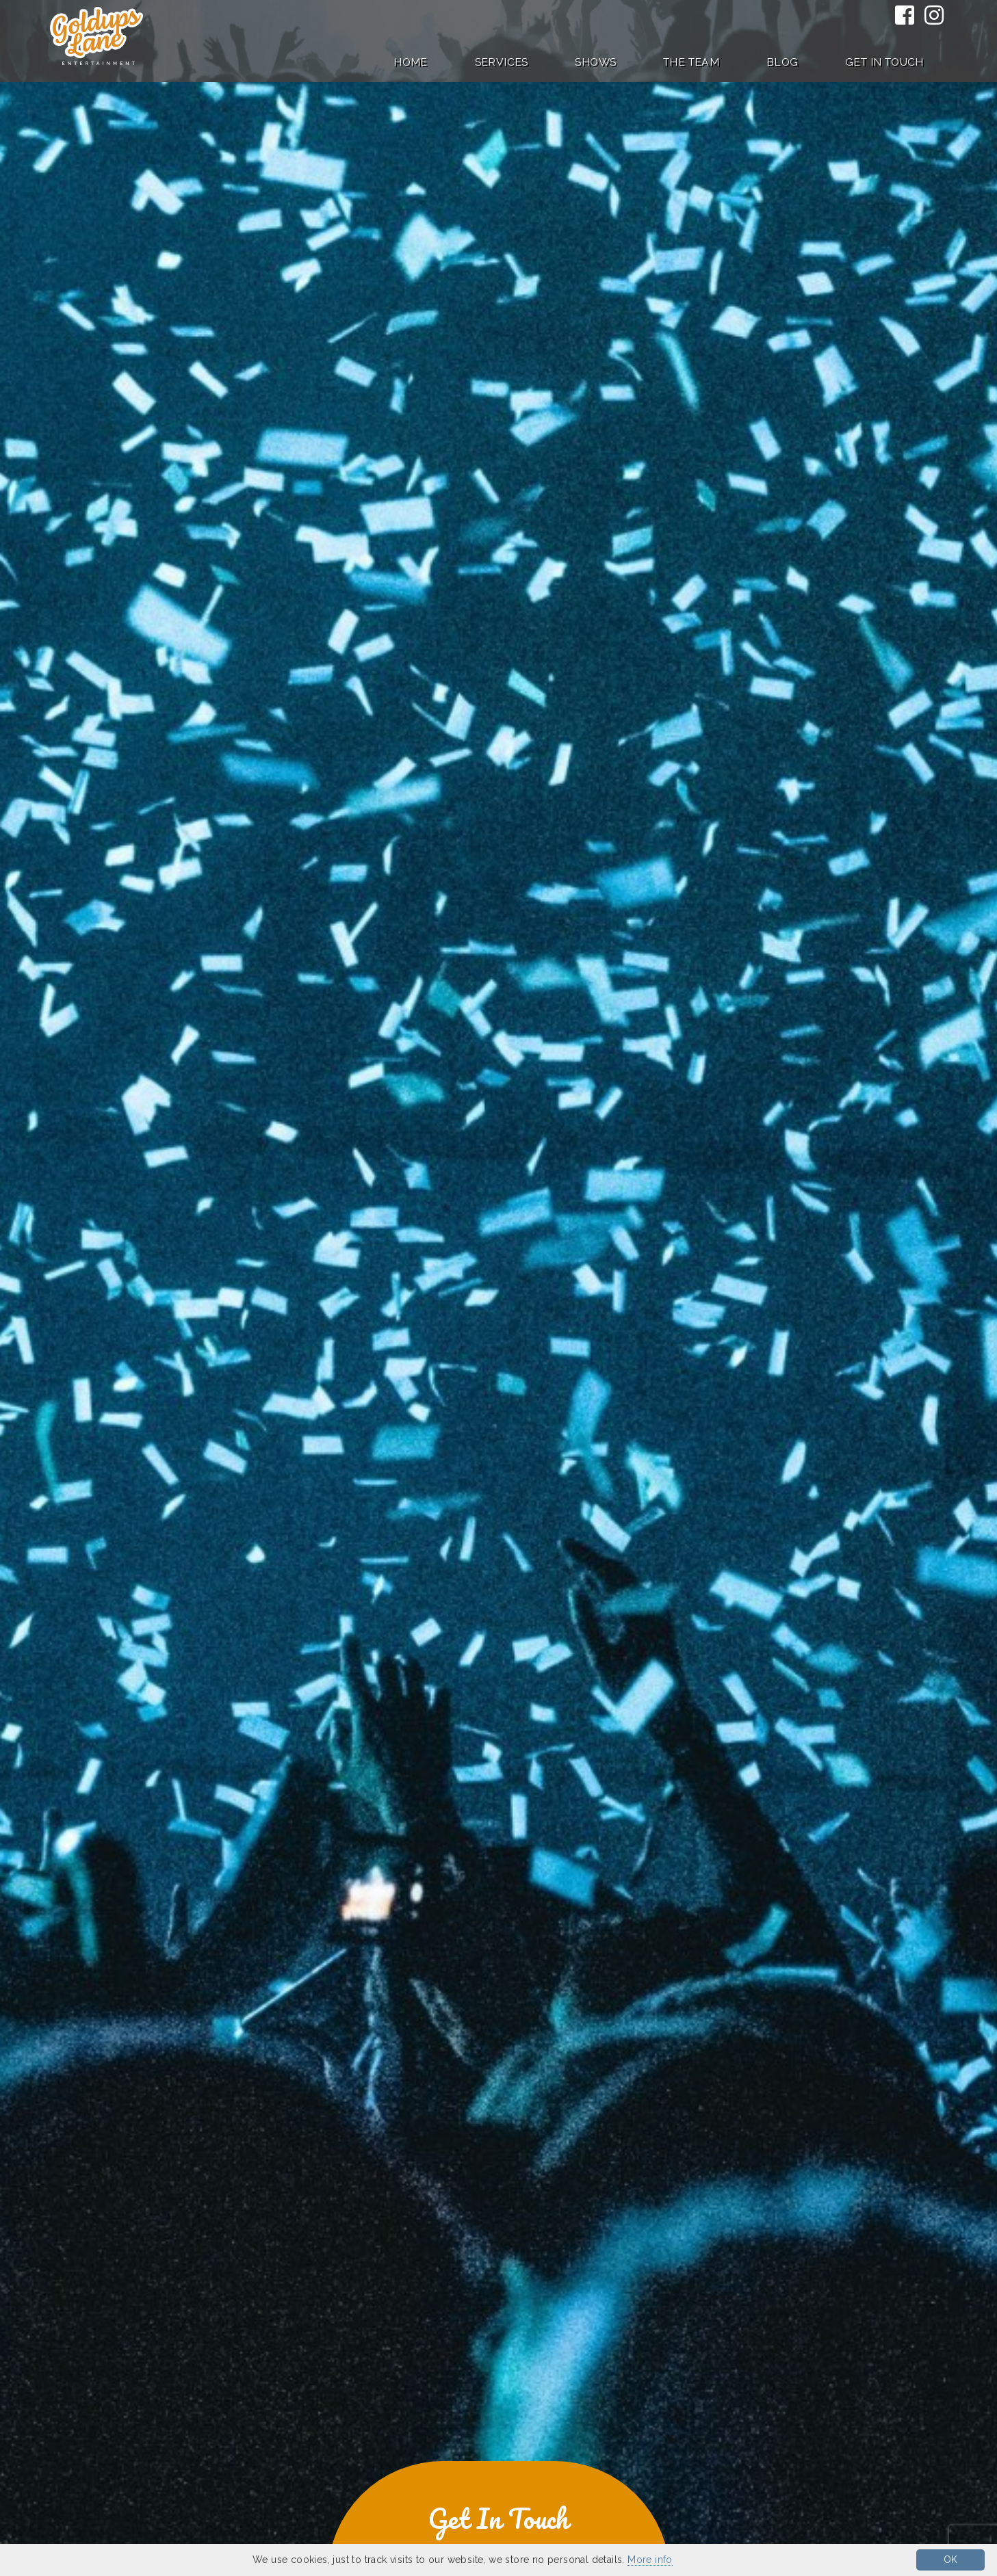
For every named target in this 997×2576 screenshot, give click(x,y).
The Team (691, 61)
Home (410, 61)
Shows (595, 61)
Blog (782, 61)
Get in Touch (884, 61)
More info (650, 2559)
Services (501, 61)
